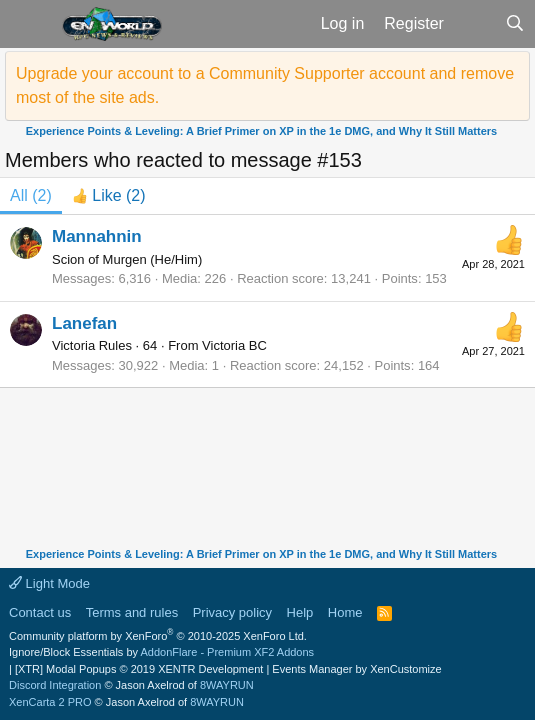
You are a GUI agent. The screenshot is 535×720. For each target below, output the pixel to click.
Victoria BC (234, 345)
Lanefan (84, 323)
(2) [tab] (31, 195)
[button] (28, 24)
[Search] (514, 24)
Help (300, 612)
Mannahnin (97, 236)
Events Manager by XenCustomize (356, 669)
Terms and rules (132, 612)
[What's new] (474, 24)
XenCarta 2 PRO (50, 702)
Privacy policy (232, 612)
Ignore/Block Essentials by (161, 652)
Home (345, 612)
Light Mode (49, 583)
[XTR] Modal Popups (139, 669)
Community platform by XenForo (158, 636)
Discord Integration (55, 685)
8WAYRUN (227, 685)
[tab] (109, 196)
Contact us (40, 612)
